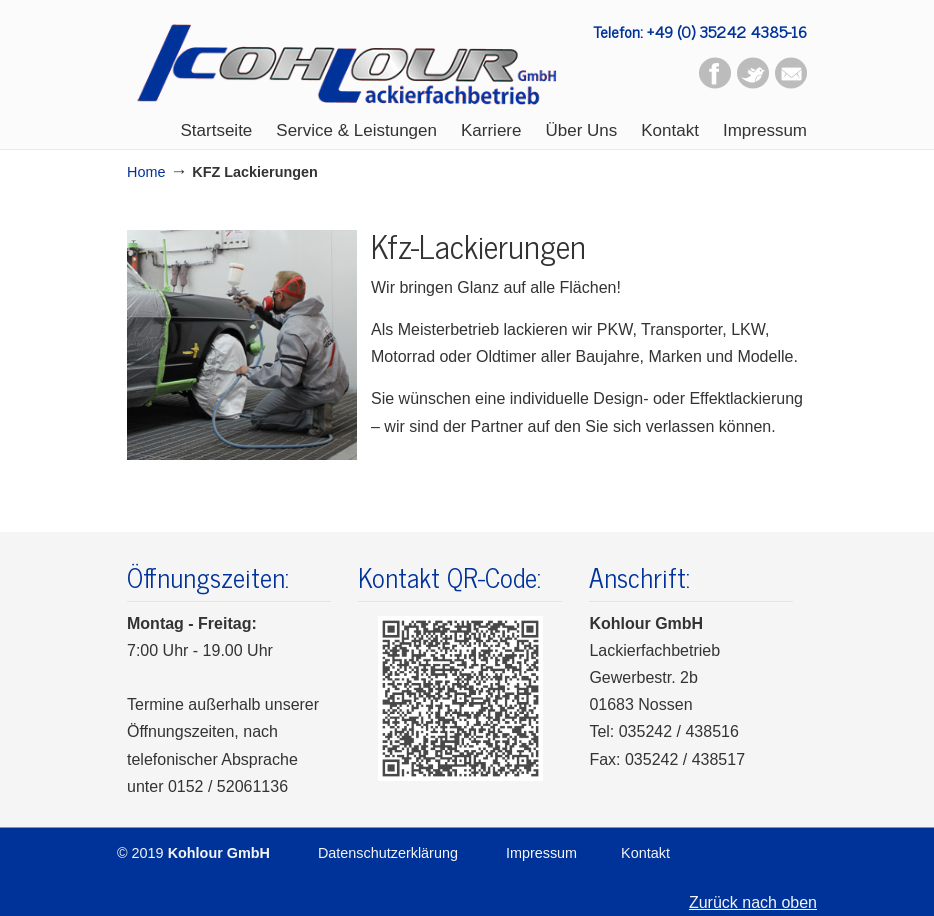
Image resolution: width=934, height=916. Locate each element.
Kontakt (645, 853)
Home (146, 172)
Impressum (541, 853)
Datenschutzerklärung (388, 853)
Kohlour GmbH (347, 60)
